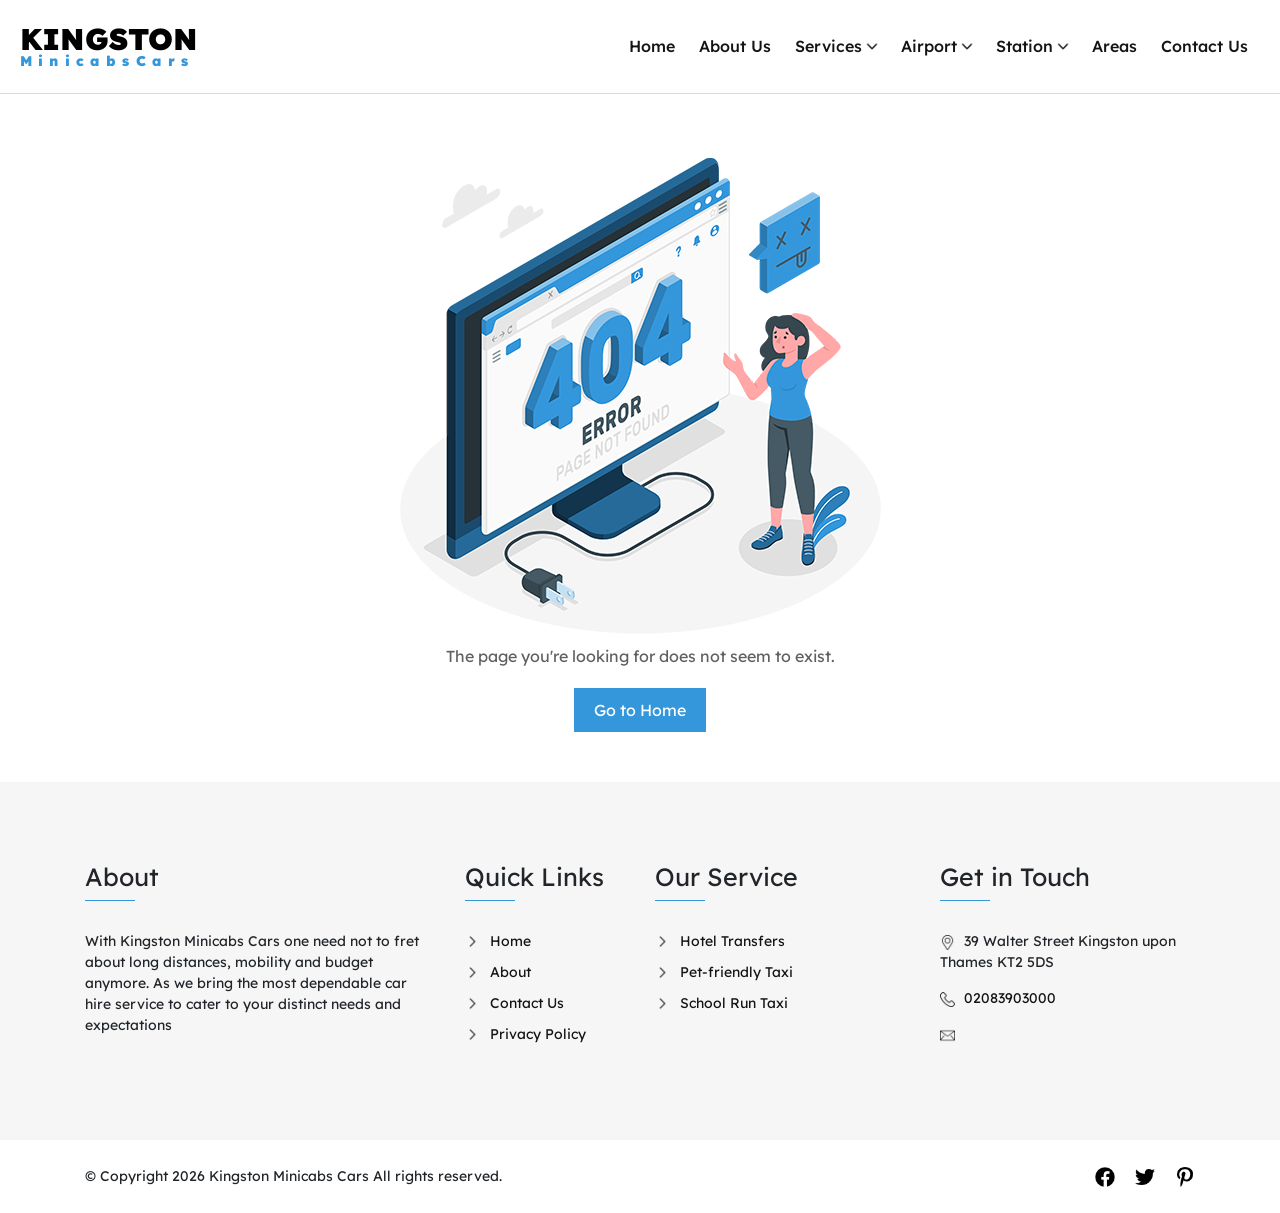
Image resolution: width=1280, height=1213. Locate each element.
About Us (735, 46)
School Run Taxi (734, 1003)
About (510, 972)
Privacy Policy (538, 1034)
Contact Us (1204, 46)
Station (1024, 46)
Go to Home (640, 710)
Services (828, 46)
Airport (929, 46)
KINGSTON (109, 46)
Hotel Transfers (732, 941)
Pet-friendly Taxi (736, 972)
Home (652, 46)
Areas (1114, 46)
